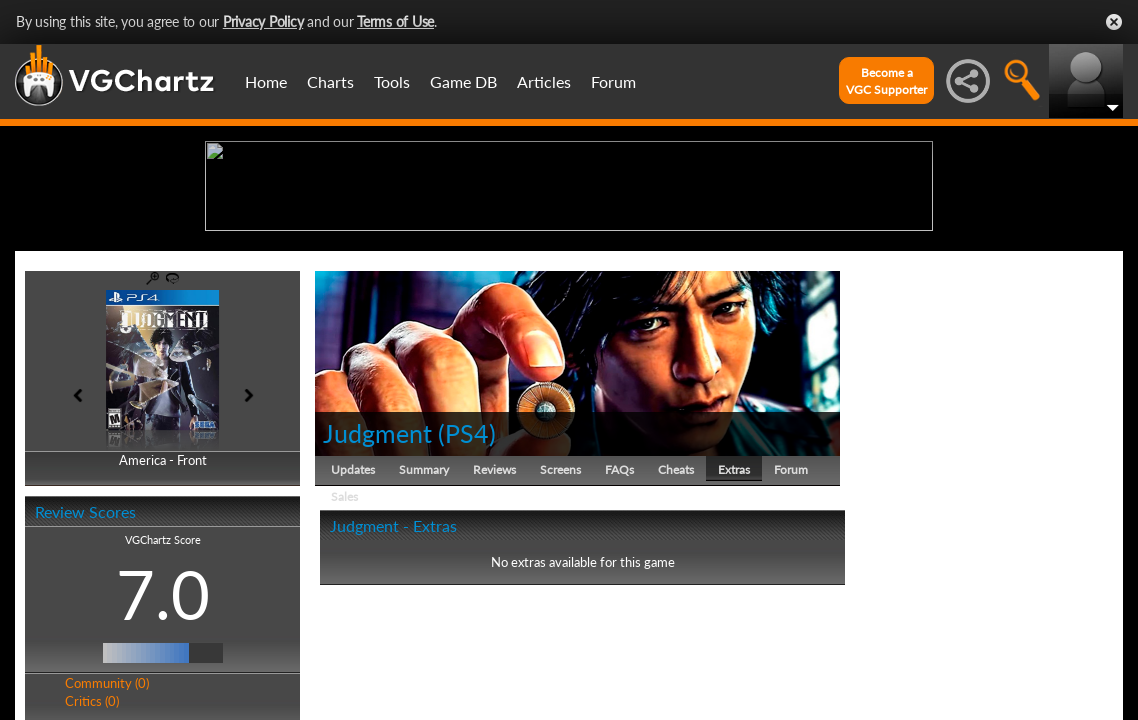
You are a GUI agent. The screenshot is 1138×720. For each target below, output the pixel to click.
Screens (560, 624)
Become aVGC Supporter (886, 81)
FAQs (619, 624)
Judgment (380, 588)
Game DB (463, 81)
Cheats (676, 624)
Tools (392, 81)
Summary (424, 624)
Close (1114, 22)
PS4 (467, 588)
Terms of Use (395, 21)
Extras (734, 624)
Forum (613, 81)
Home (266, 81)
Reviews (494, 624)
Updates (353, 624)
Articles (544, 81)
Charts (330, 81)
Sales (344, 651)
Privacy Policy (263, 21)
